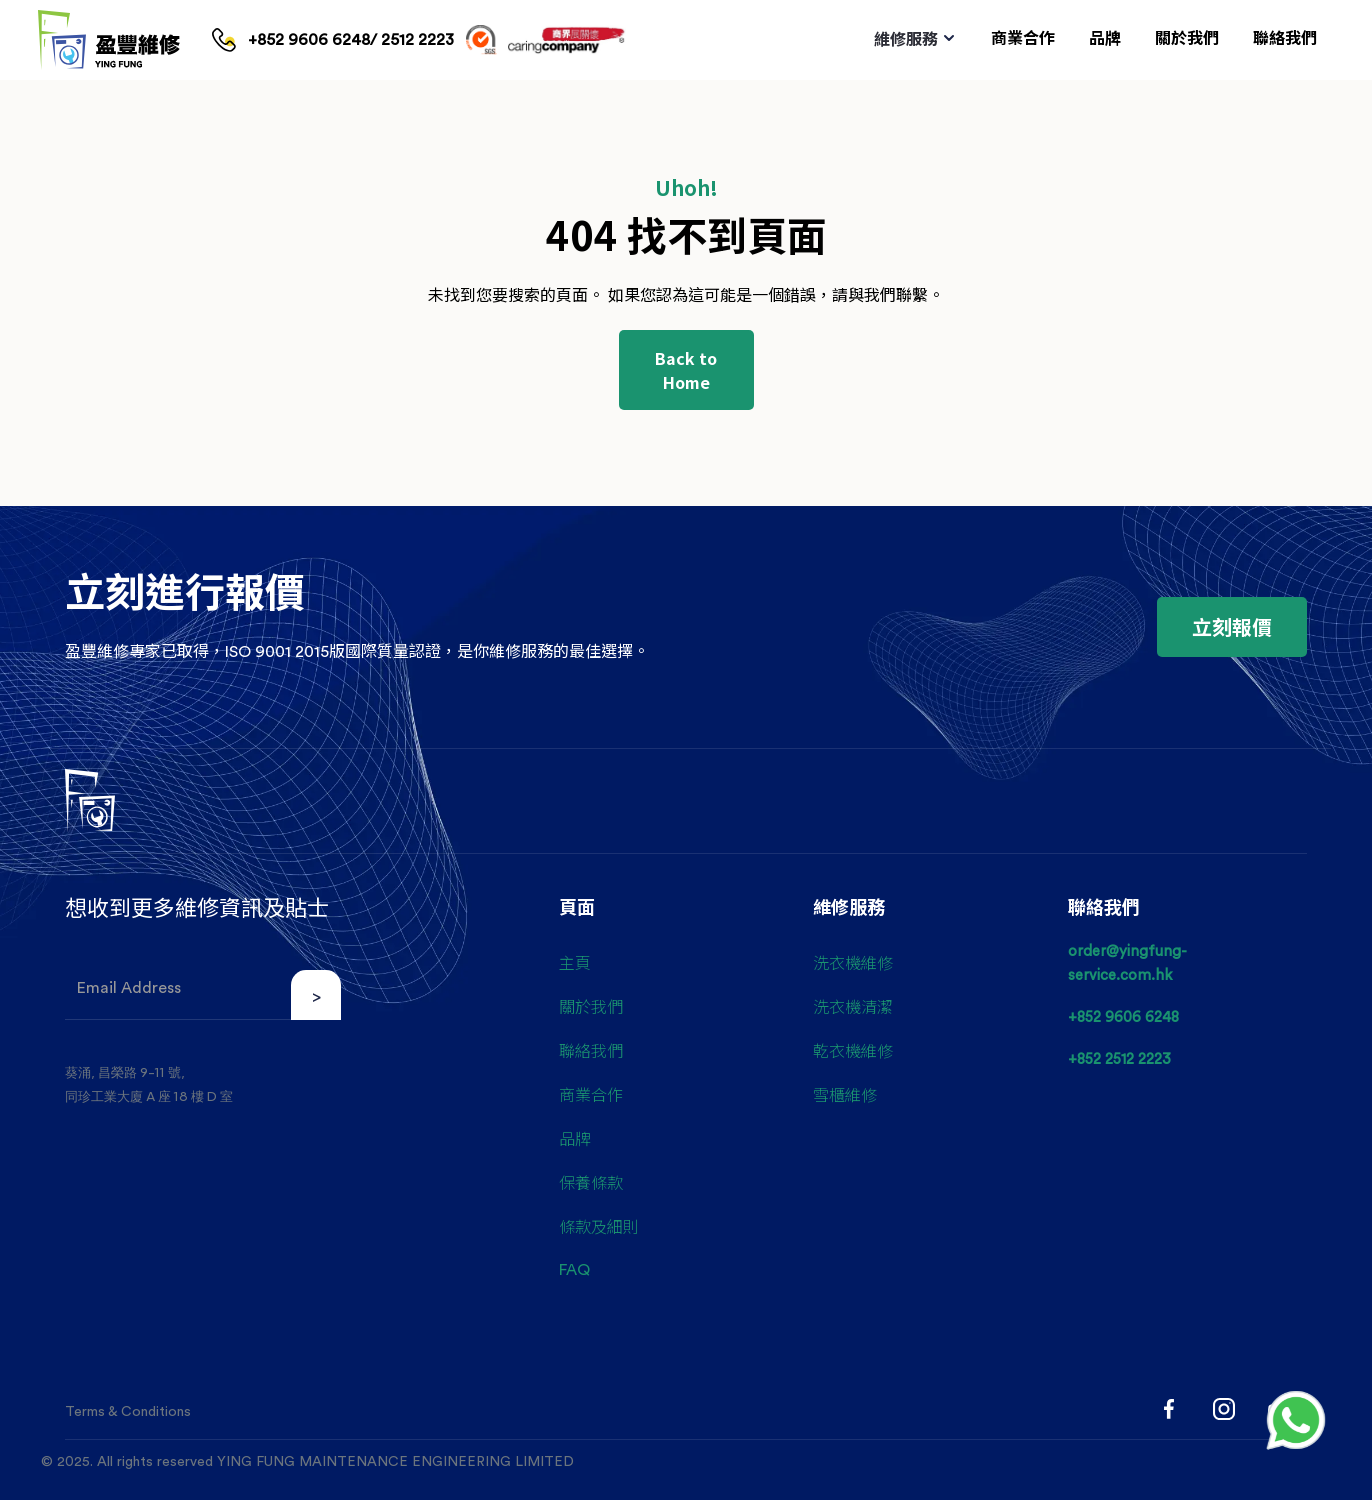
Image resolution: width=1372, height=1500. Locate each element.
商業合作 (591, 1094)
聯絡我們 (591, 1050)
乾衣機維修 (853, 1050)
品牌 (575, 1138)
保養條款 (591, 1182)
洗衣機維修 (853, 962)
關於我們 (591, 1006)
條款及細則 (599, 1226)
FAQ (574, 1270)
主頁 (575, 962)
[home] (109, 40)
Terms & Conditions (128, 1412)
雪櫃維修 (845, 1094)
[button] (915, 40)
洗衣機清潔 (853, 1006)
